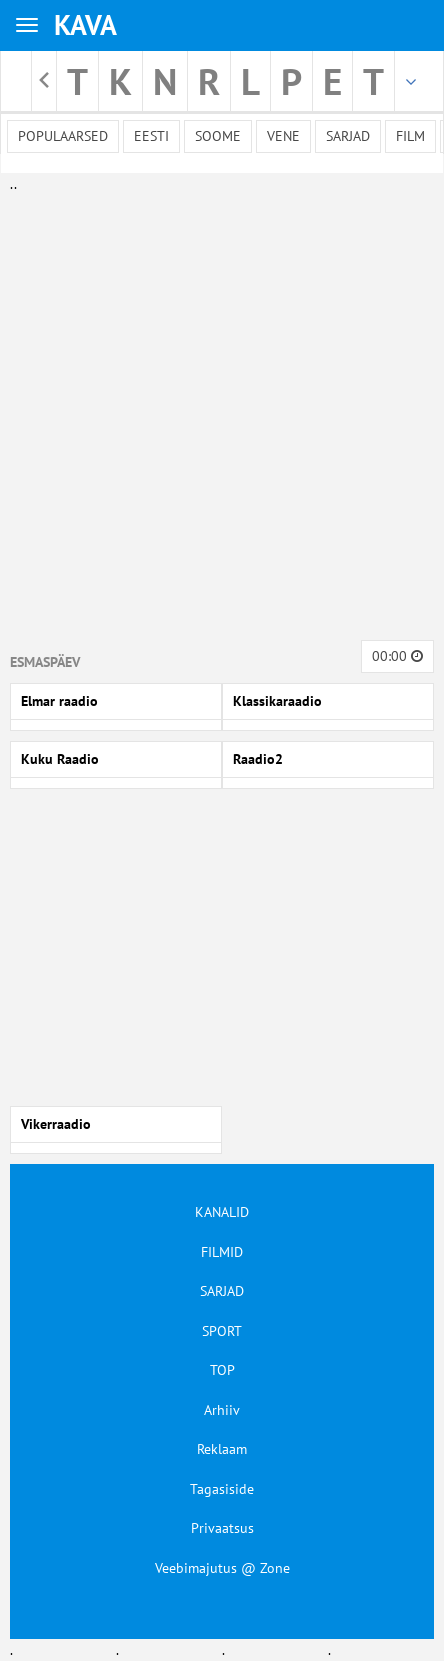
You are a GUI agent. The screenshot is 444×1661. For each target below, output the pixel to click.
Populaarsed (63, 136)
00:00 (397, 656)
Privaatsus (222, 1528)
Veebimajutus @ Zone (222, 1568)
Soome (218, 136)
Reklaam (222, 1449)
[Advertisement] (217, 412)
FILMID (222, 1252)
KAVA (85, 24)
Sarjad (348, 136)
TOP (222, 1370)
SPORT (222, 1331)
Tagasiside (222, 1489)
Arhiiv (222, 1410)
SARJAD (222, 1291)
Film (410, 136)
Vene (283, 136)
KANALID (222, 1212)
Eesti (151, 136)
